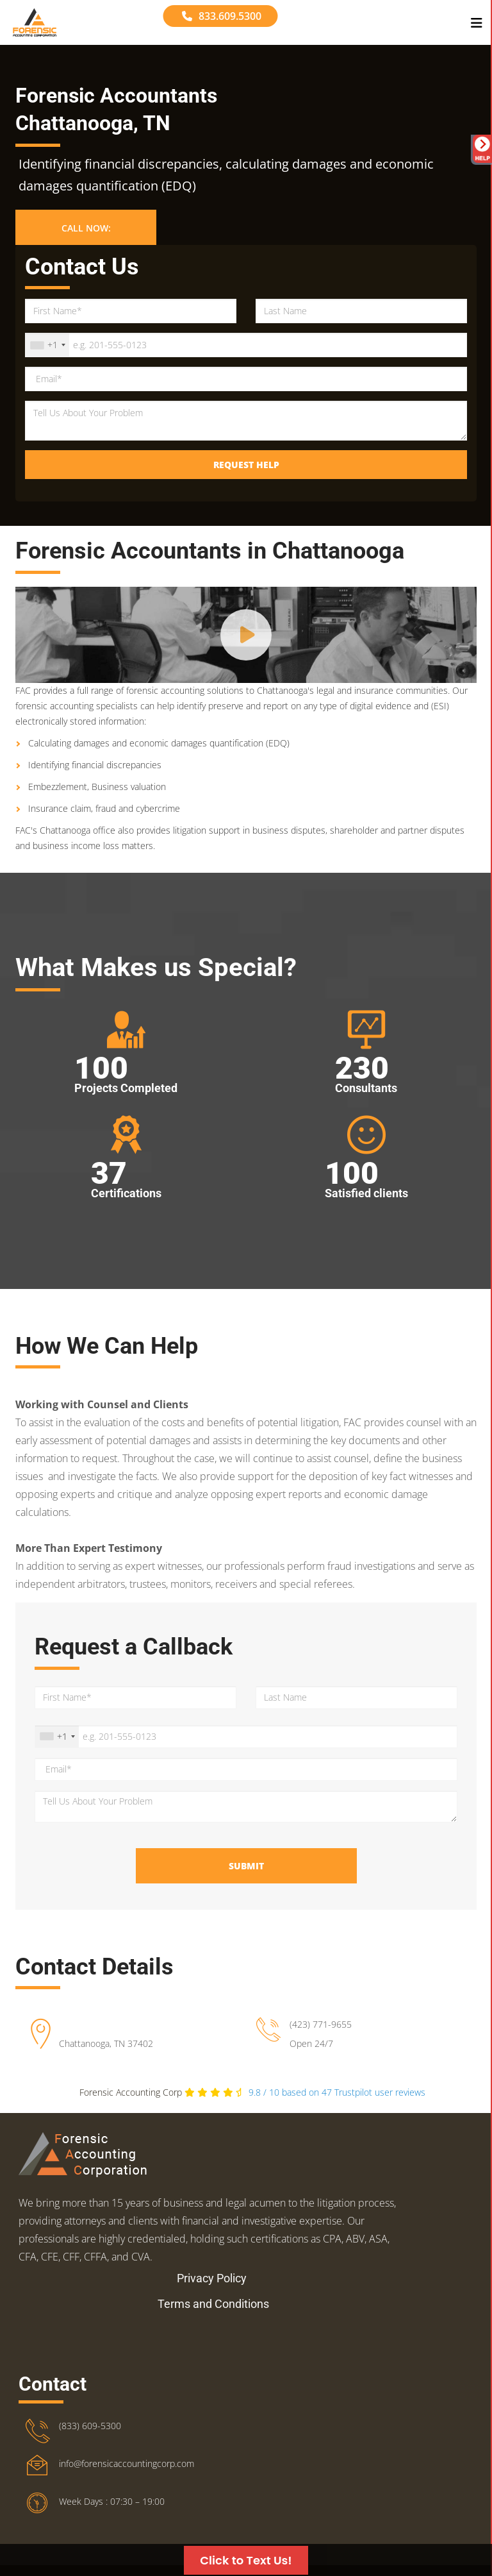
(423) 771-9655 (321, 2024)
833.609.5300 (221, 16)
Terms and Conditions (213, 2304)
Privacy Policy (212, 2278)
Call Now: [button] (86, 228)
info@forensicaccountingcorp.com (126, 2463)
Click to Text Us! (245, 2560)
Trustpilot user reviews (337, 2092)
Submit (246, 1866)
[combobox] (47, 345)
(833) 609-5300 (90, 2426)
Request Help (246, 465)
